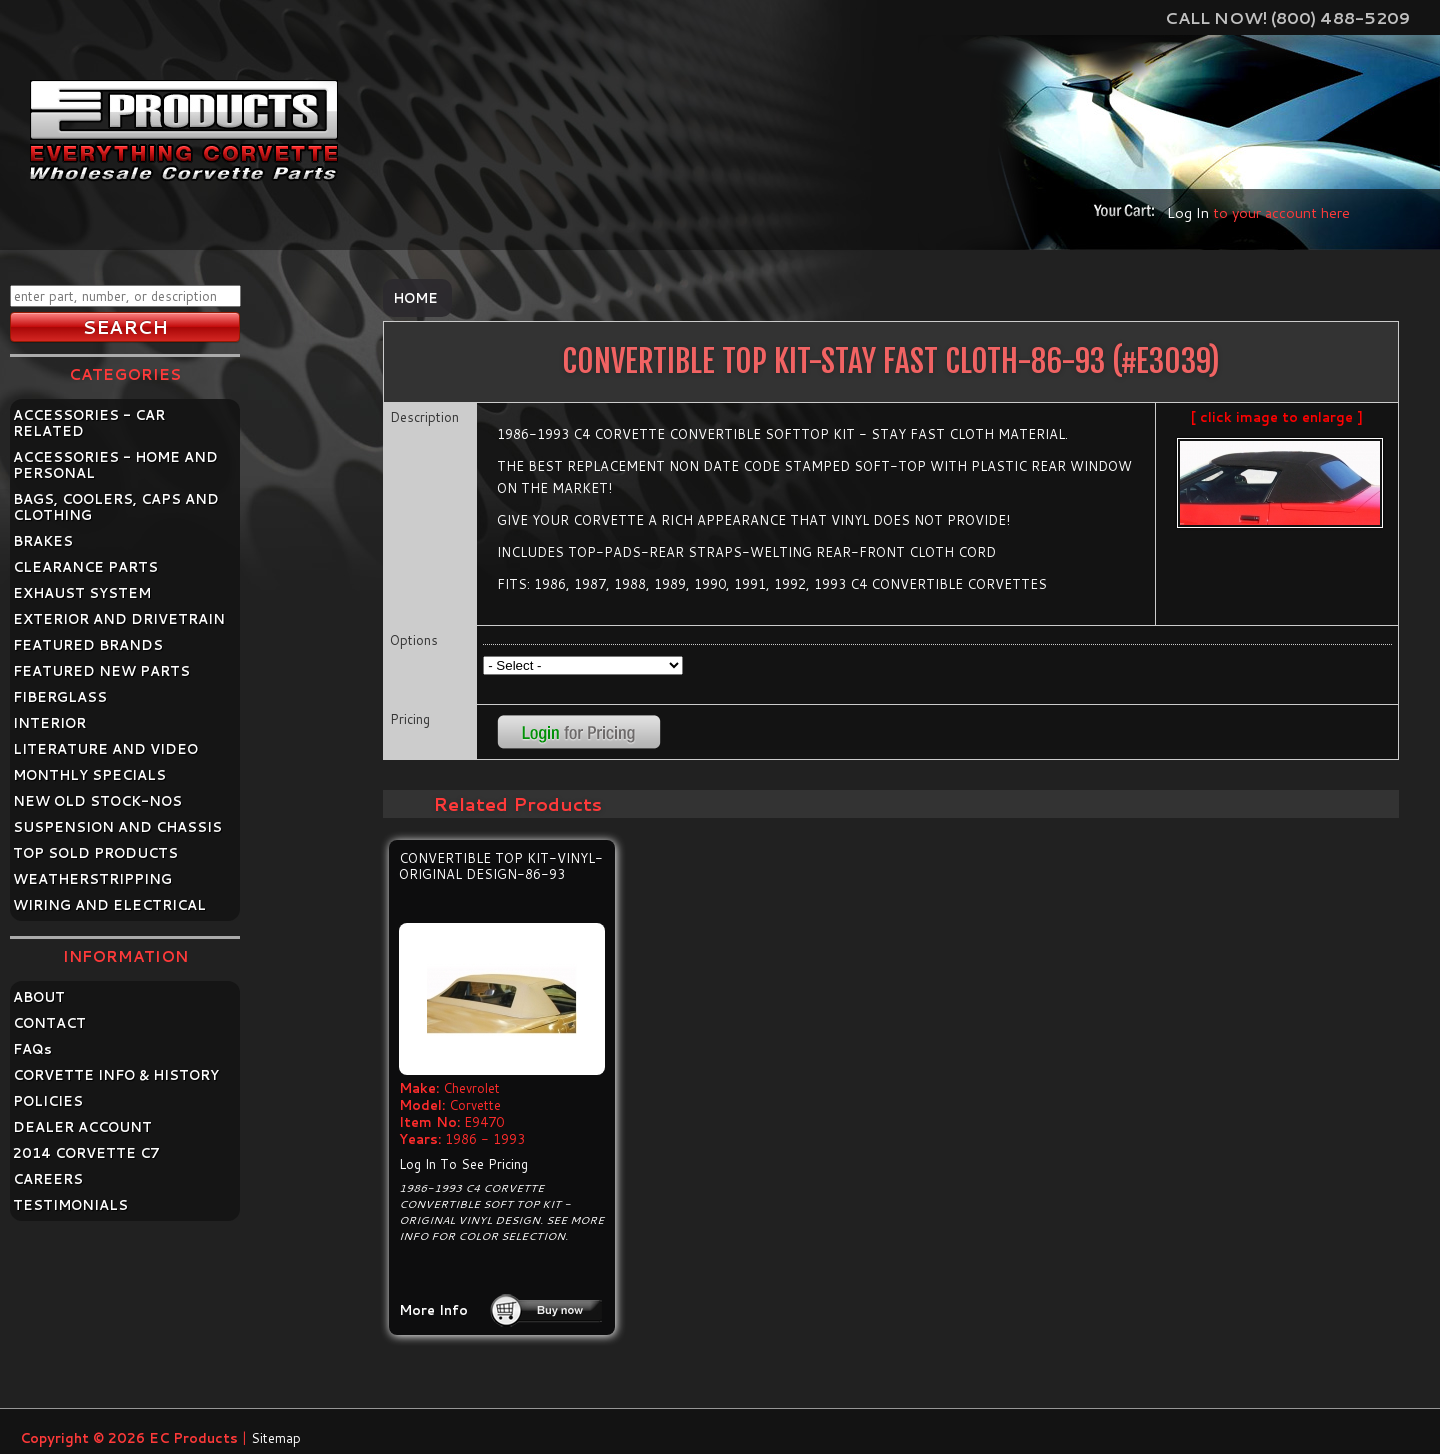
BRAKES (43, 541)
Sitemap (276, 1438)
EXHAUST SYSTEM (82, 593)
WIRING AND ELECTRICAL (109, 905)
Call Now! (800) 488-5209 (1287, 17)
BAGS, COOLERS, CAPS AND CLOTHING (116, 507)
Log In (1188, 212)
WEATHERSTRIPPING (92, 879)
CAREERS (48, 1179)
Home (415, 298)
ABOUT (39, 997)
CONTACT (49, 1023)
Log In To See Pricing (463, 1164)
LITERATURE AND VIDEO (105, 749)
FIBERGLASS (60, 697)
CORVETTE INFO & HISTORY (116, 1075)
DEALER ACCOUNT (82, 1127)
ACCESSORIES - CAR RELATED (89, 423)
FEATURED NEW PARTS (101, 671)
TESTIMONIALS (70, 1205)
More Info (433, 1310)
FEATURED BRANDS (88, 645)
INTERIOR (49, 723)
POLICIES (48, 1101)
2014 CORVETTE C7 (86, 1153)
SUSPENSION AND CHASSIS (117, 827)
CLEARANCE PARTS (85, 567)
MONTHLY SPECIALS (89, 775)
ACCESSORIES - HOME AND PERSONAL (115, 465)
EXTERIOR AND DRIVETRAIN (119, 619)
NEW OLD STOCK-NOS (97, 801)
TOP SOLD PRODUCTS (95, 853)
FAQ (32, 1049)
